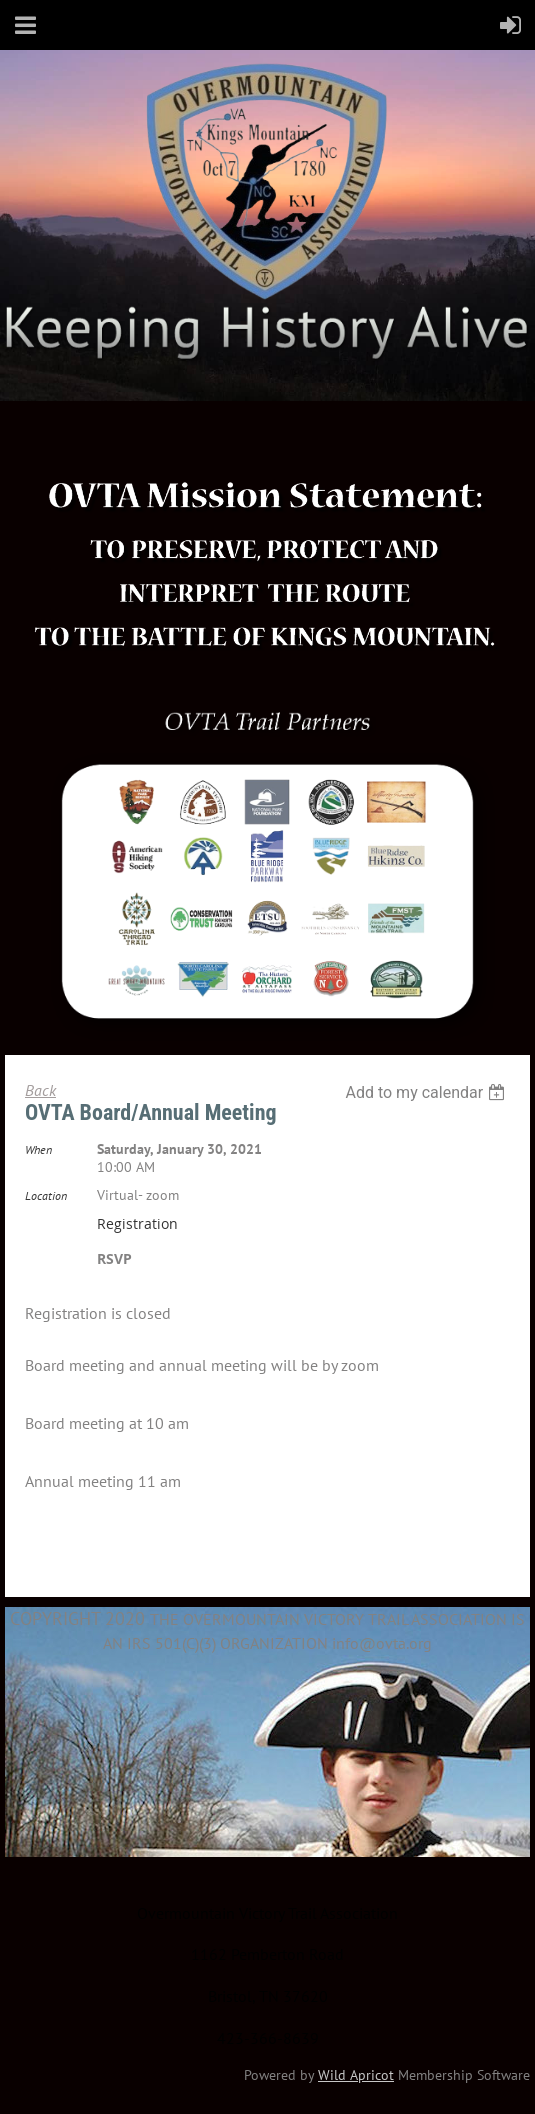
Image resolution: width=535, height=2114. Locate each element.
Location (46, 1195)
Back (40, 1090)
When (38, 1149)
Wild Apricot (356, 2075)
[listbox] (427, 1092)
